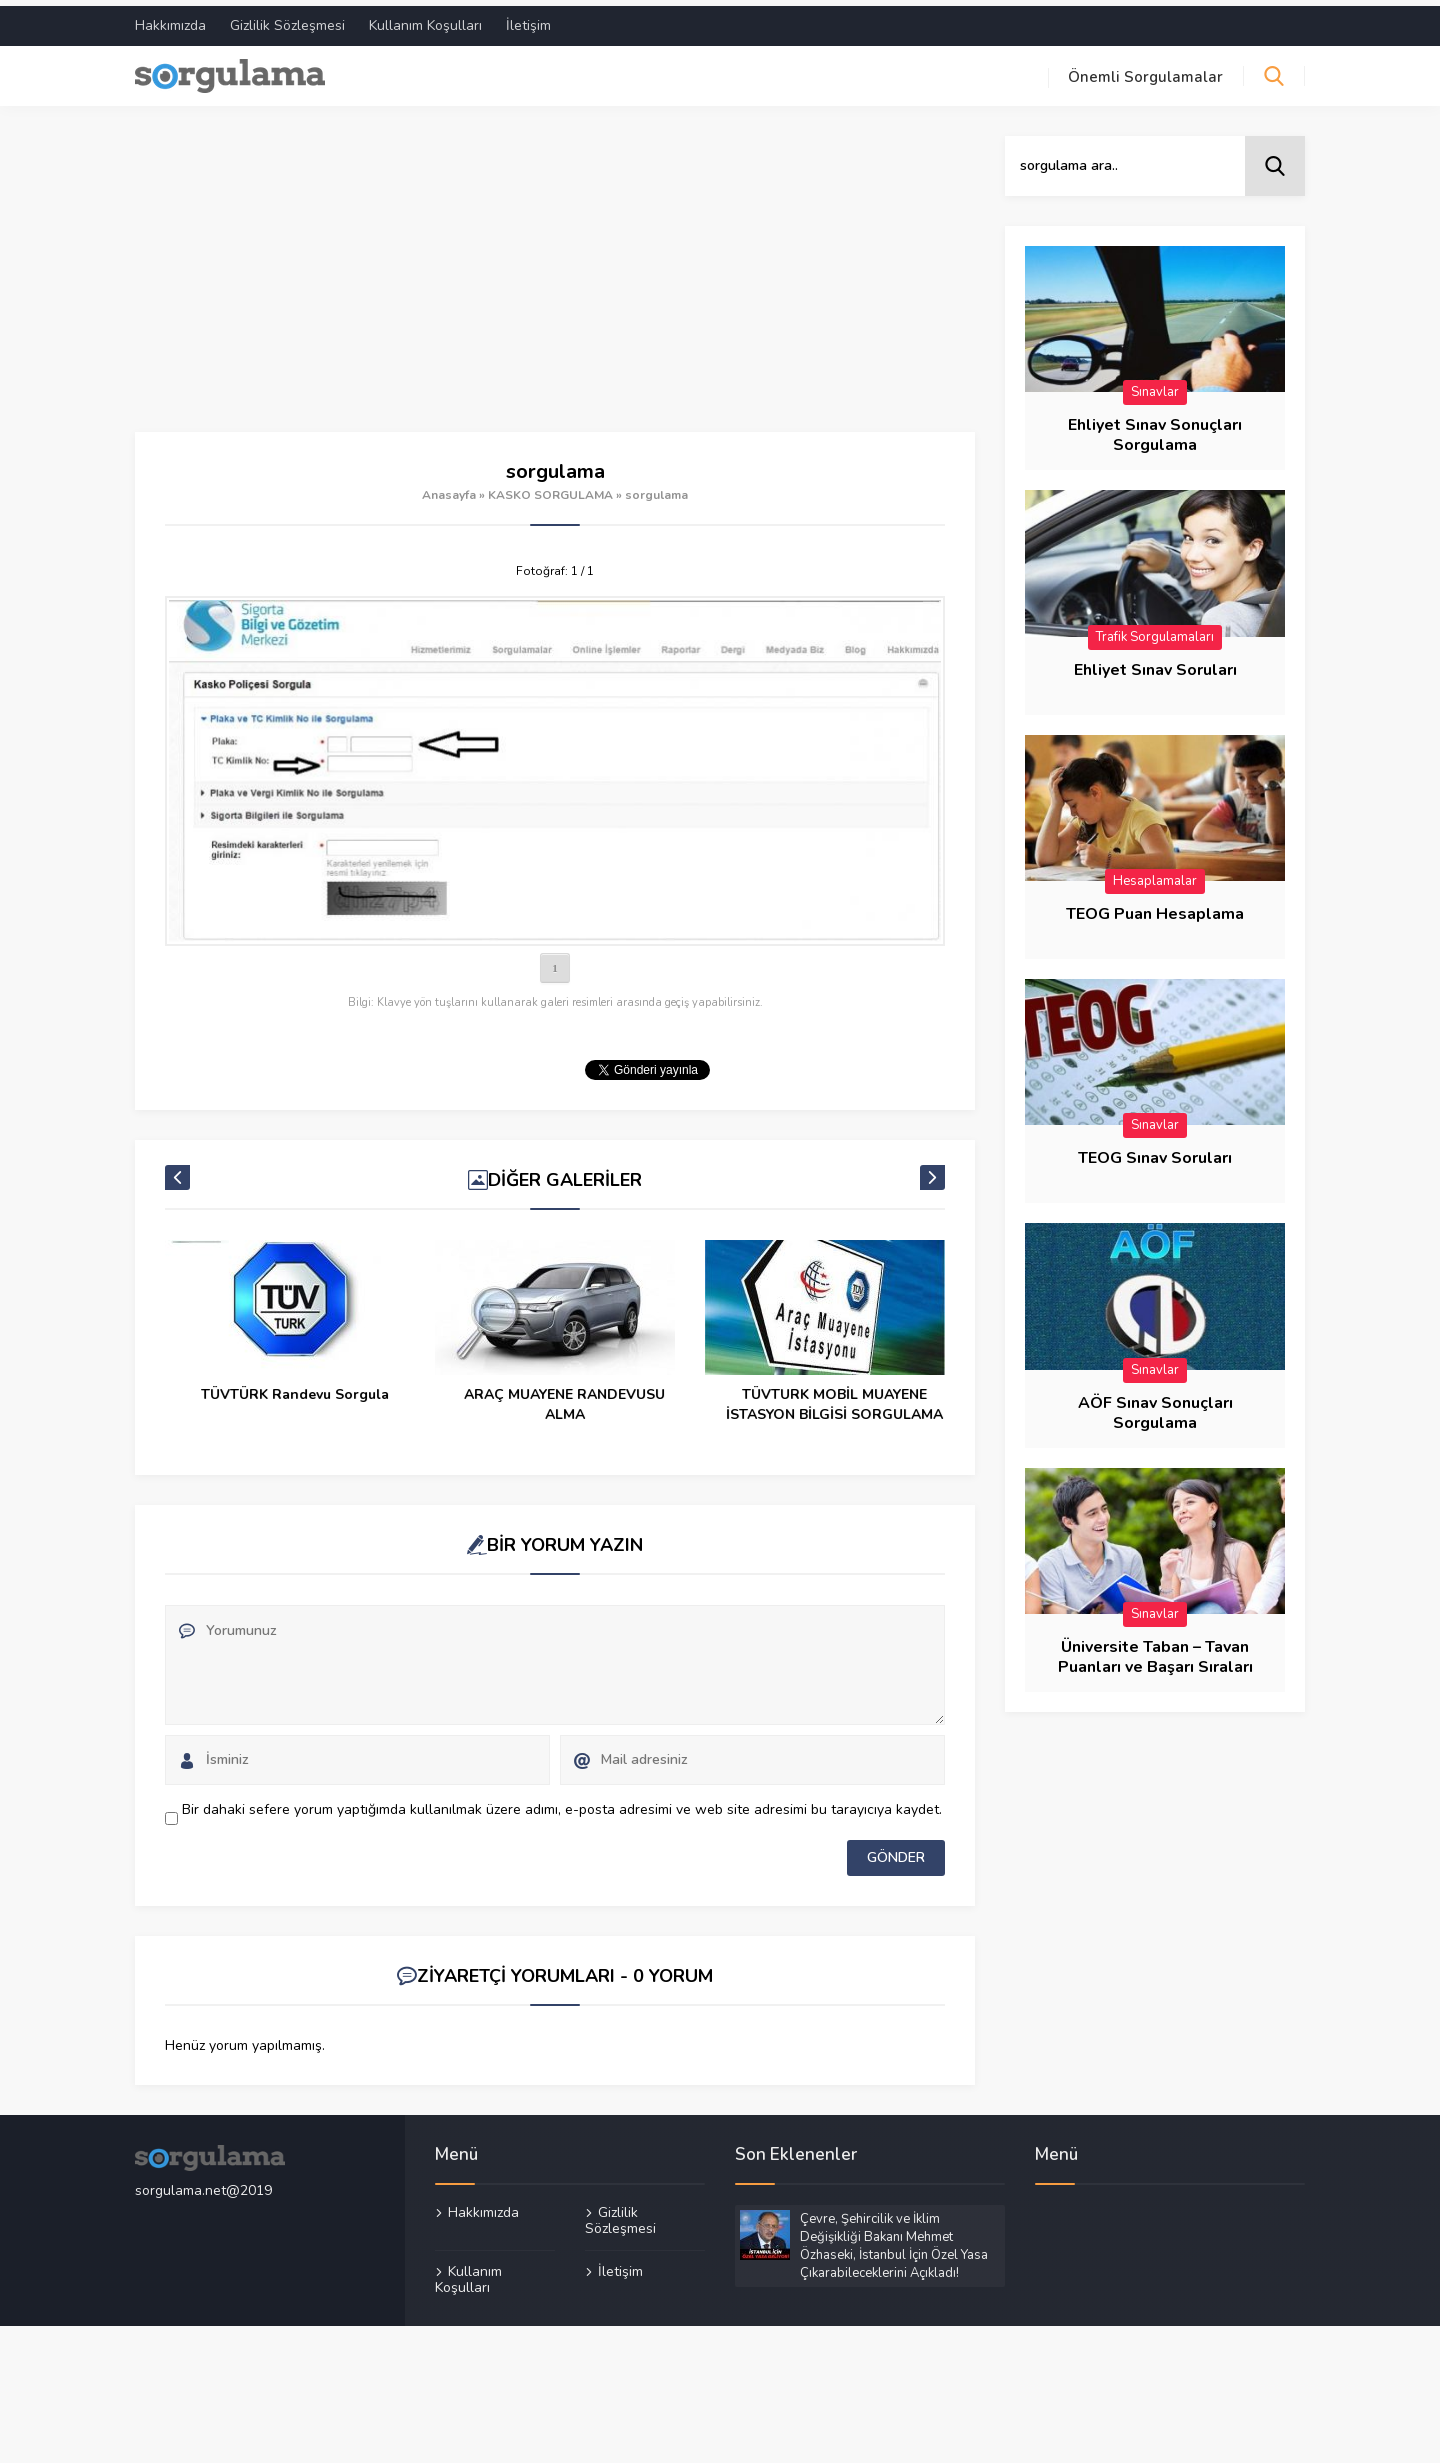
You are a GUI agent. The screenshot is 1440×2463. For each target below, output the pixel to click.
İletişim (528, 19)
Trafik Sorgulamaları (1155, 631)
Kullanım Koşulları (425, 19)
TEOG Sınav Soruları (1155, 1153)
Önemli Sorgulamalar (1145, 71)
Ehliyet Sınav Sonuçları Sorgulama (1155, 429)
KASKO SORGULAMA (550, 489)
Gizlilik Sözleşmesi (287, 19)
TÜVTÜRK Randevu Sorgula (565, 1388)
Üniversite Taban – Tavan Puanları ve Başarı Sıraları (1155, 1652)
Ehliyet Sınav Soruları (1155, 664)
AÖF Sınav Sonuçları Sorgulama (1155, 1407)
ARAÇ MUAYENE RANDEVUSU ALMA (835, 1398)
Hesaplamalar (1155, 875)
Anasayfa (449, 489)
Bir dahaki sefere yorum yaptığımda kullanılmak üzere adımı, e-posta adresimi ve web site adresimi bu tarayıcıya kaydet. (562, 1803)
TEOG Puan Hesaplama (1155, 908)
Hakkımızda (170, 19)
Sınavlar (1155, 386)
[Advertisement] (555, 278)
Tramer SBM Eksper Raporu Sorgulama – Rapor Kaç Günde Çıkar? (295, 1408)
